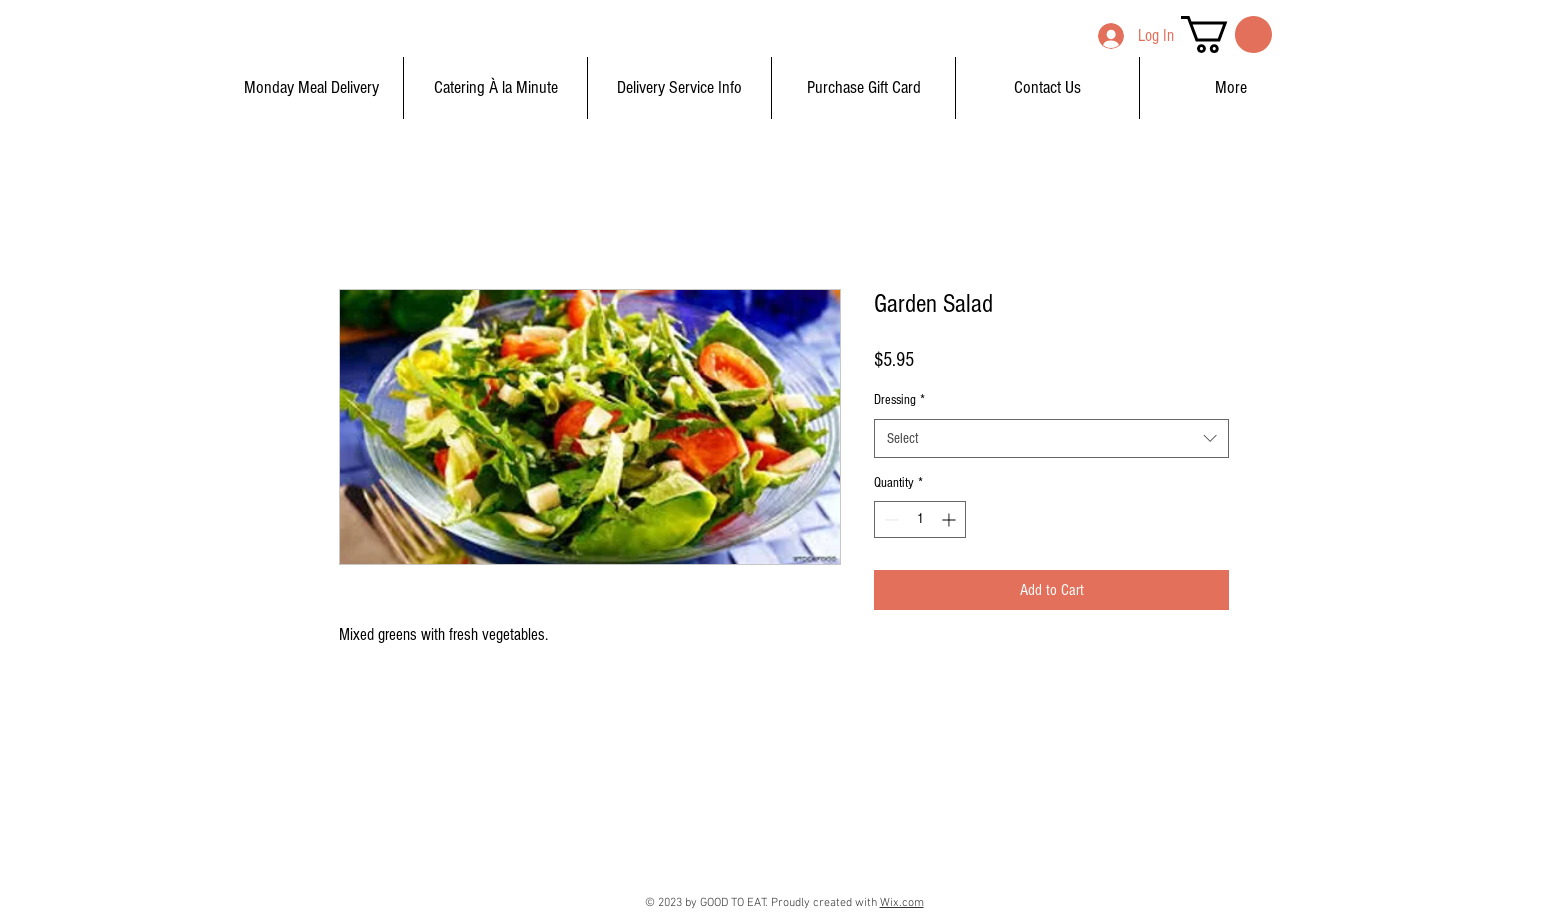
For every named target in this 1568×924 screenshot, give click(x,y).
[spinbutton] (920, 519)
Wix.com (902, 903)
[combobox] (1051, 438)
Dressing (899, 400)
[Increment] (950, 519)
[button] (1226, 34)
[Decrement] (889, 519)
